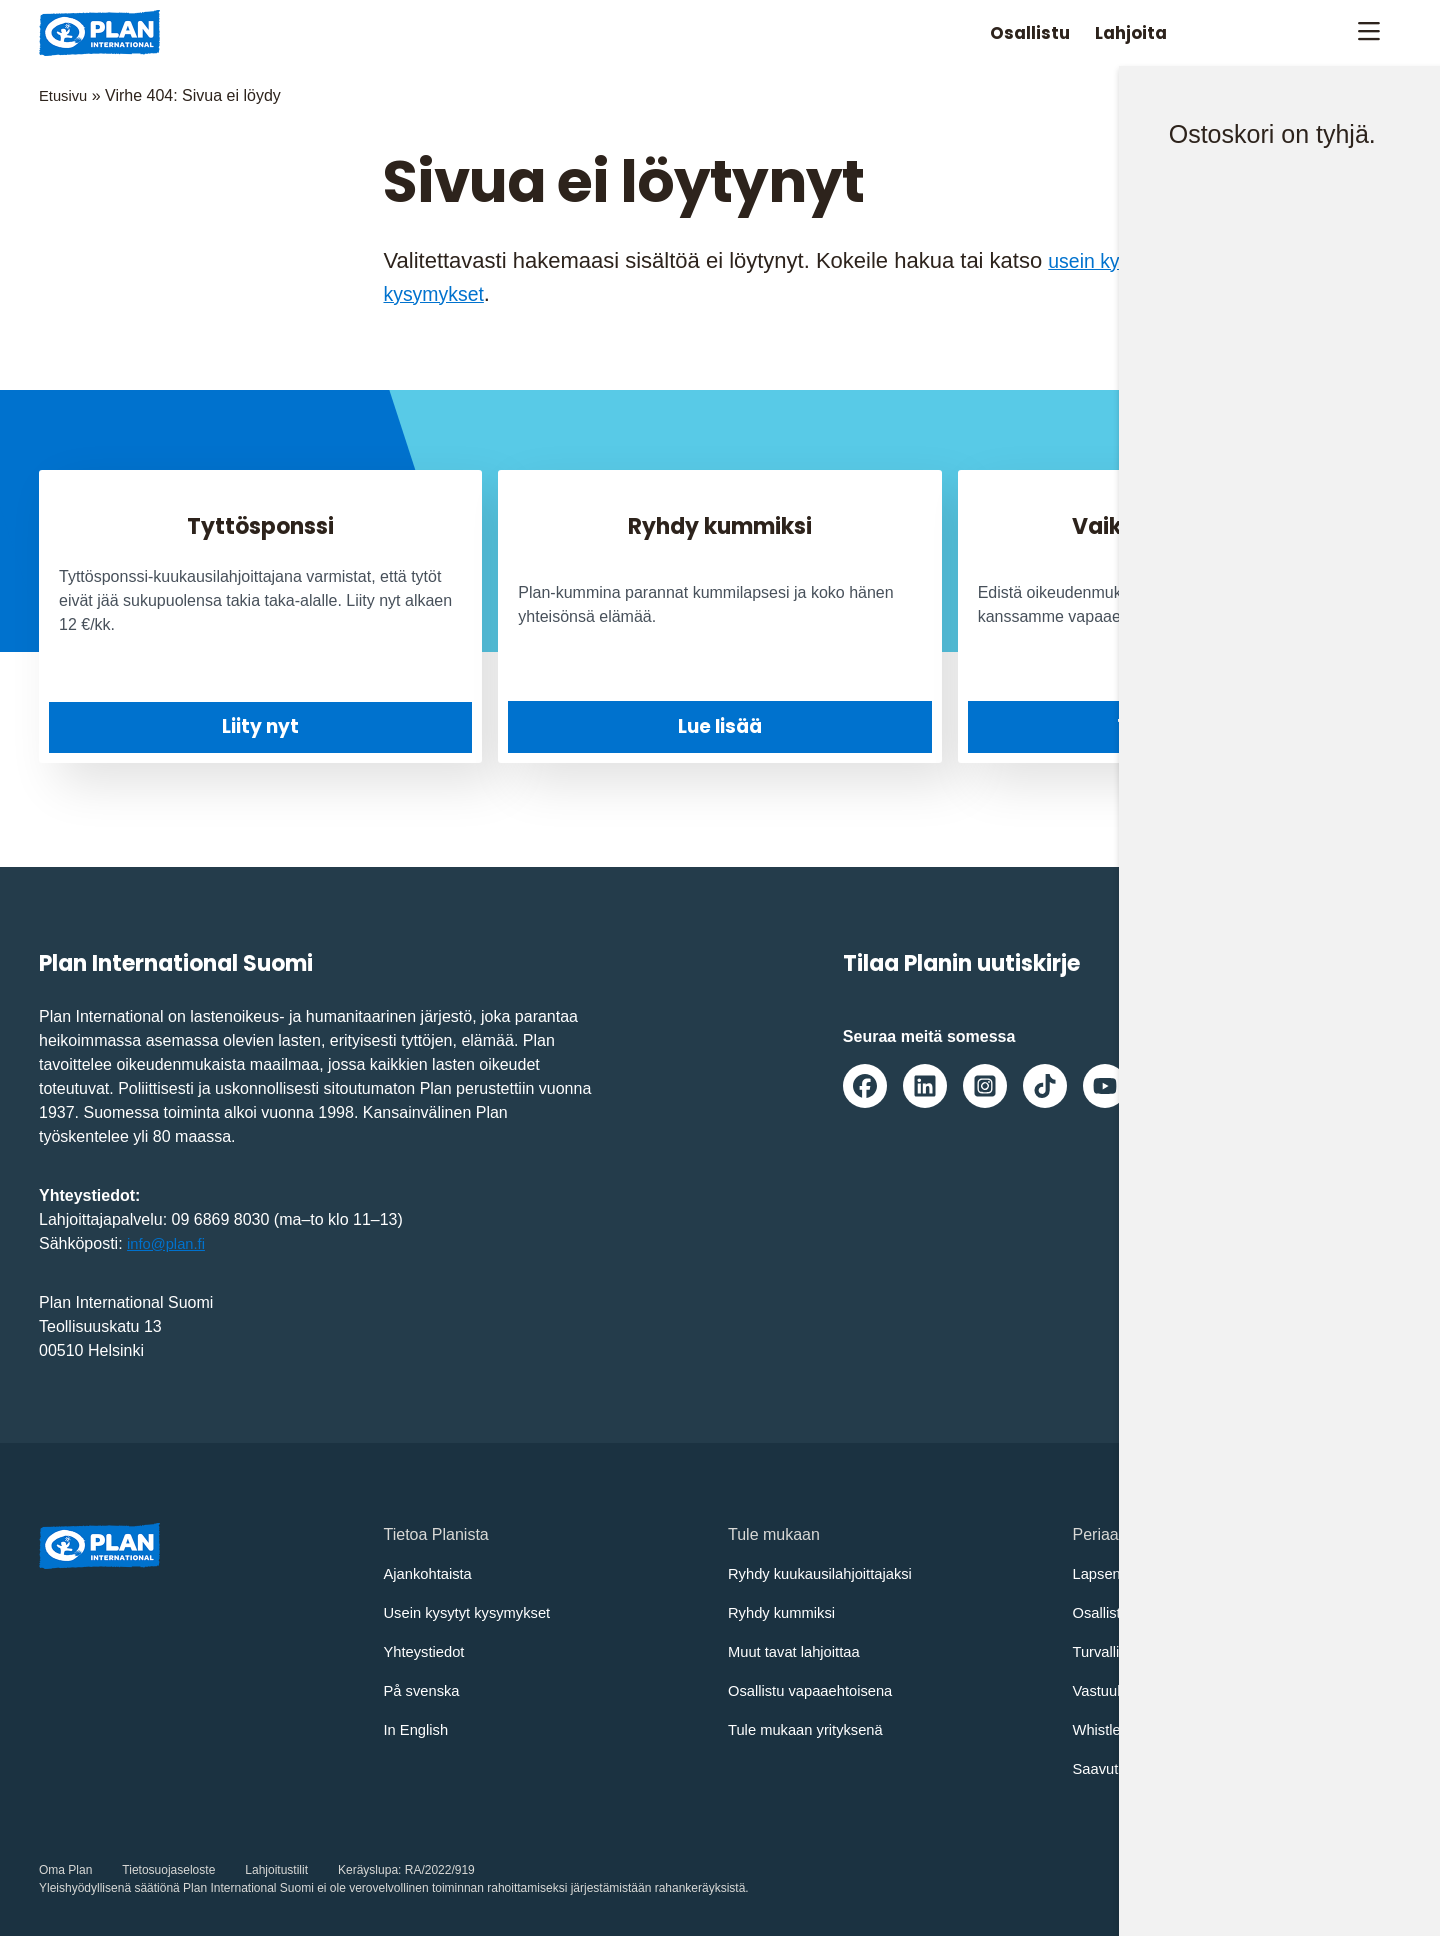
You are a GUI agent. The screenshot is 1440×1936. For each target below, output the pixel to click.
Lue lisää (720, 726)
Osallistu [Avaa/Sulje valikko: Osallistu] (1000, 32)
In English (419, 1728)
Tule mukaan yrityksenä (812, 1728)
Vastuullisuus (1119, 1689)
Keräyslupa (368, 1869)
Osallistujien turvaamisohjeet (1175, 1611)
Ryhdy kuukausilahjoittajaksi (828, 1572)
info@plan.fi (169, 1242)
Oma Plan (65, 1869)
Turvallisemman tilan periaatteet (1186, 1650)
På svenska (425, 1689)
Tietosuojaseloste (168, 1869)
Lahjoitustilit (276, 1869)
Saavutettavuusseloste (1153, 1767)
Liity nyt (260, 727)
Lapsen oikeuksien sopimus (1171, 1572)
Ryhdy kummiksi (786, 1611)
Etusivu (65, 95)
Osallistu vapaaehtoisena (817, 1689)
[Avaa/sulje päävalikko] (1368, 33)
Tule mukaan (1179, 726)
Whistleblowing (1126, 1728)
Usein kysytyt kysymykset (474, 1611)
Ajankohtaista (432, 1572)
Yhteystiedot (428, 1650)
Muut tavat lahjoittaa (799, 1650)
